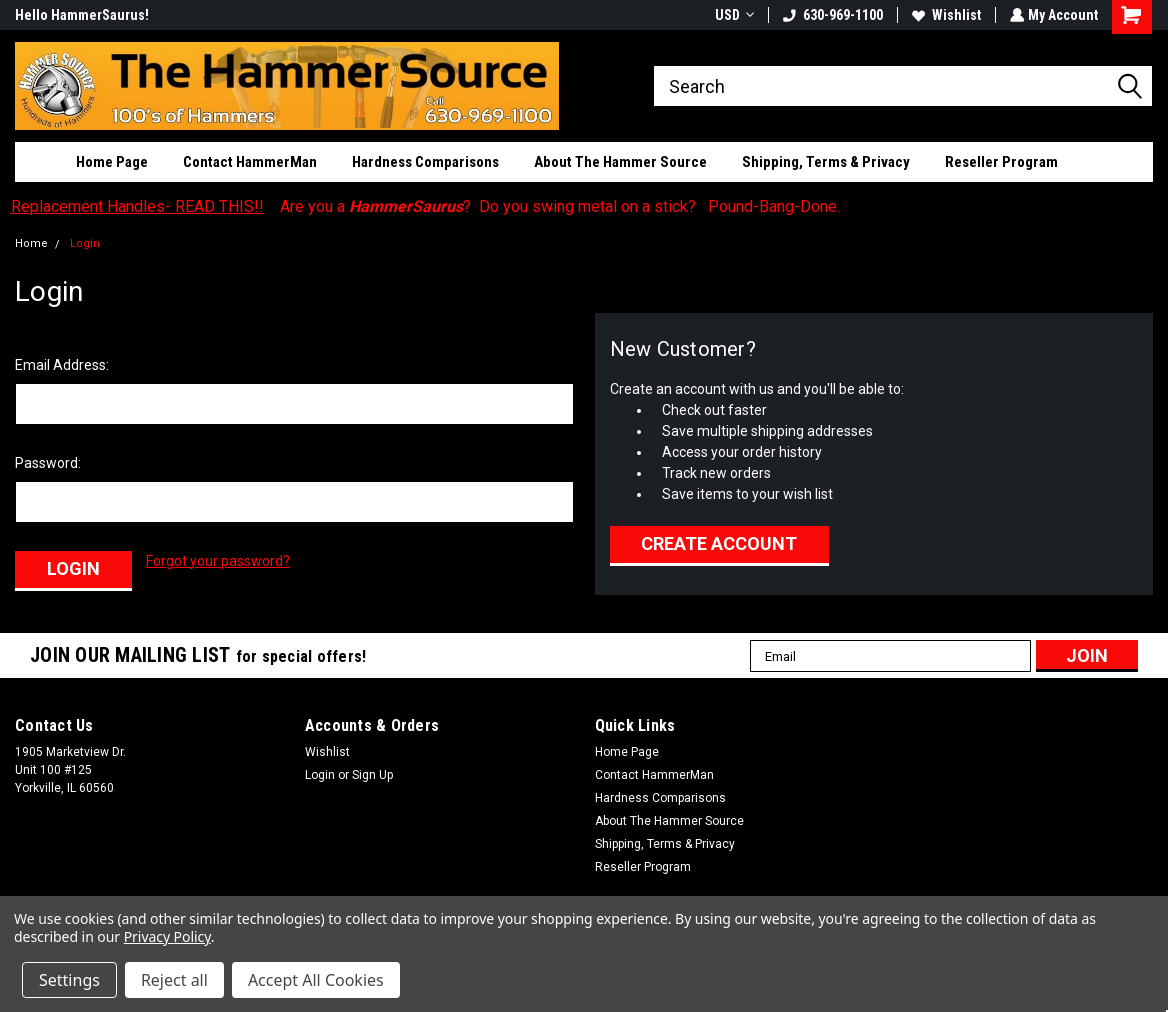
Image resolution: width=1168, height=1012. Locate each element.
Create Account (719, 543)
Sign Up (372, 773)
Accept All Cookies (316, 980)
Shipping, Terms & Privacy (826, 162)
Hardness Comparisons (425, 162)
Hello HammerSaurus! (82, 15)
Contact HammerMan (250, 162)
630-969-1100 (831, 15)
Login (85, 243)
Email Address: (62, 365)
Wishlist (944, 15)
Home (31, 243)
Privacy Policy (167, 936)
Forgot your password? (218, 561)
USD (732, 15)
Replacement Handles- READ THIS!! (137, 206)
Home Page (112, 162)
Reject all (174, 980)
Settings (69, 980)
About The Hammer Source (620, 162)
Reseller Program (1001, 162)
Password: (48, 463)
